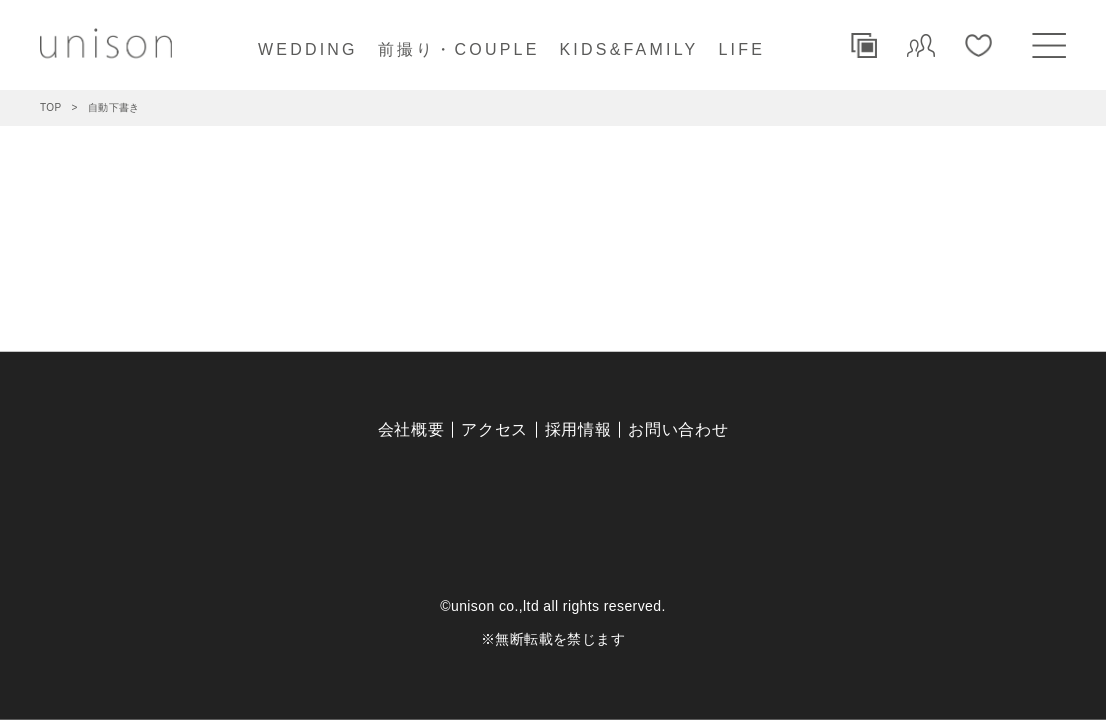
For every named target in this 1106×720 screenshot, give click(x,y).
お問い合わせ (678, 429)
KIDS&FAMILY (629, 49)
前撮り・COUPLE (459, 49)
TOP (51, 107)
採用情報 (578, 429)
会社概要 (411, 429)
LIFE (741, 49)
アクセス (494, 429)
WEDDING (308, 49)
